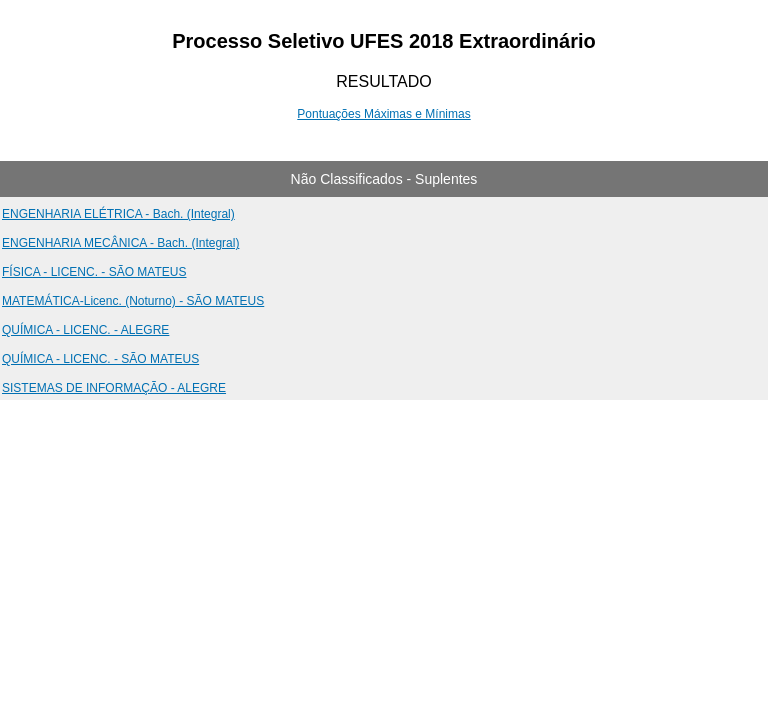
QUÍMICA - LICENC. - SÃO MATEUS (100, 359)
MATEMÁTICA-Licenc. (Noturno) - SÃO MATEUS (133, 301)
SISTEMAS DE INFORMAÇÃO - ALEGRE (114, 388)
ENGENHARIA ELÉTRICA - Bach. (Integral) (118, 214)
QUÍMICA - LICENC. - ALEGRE (85, 330)
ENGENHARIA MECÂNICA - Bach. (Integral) (120, 243)
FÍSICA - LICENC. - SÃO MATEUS (94, 272)
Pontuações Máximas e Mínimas (383, 114)
